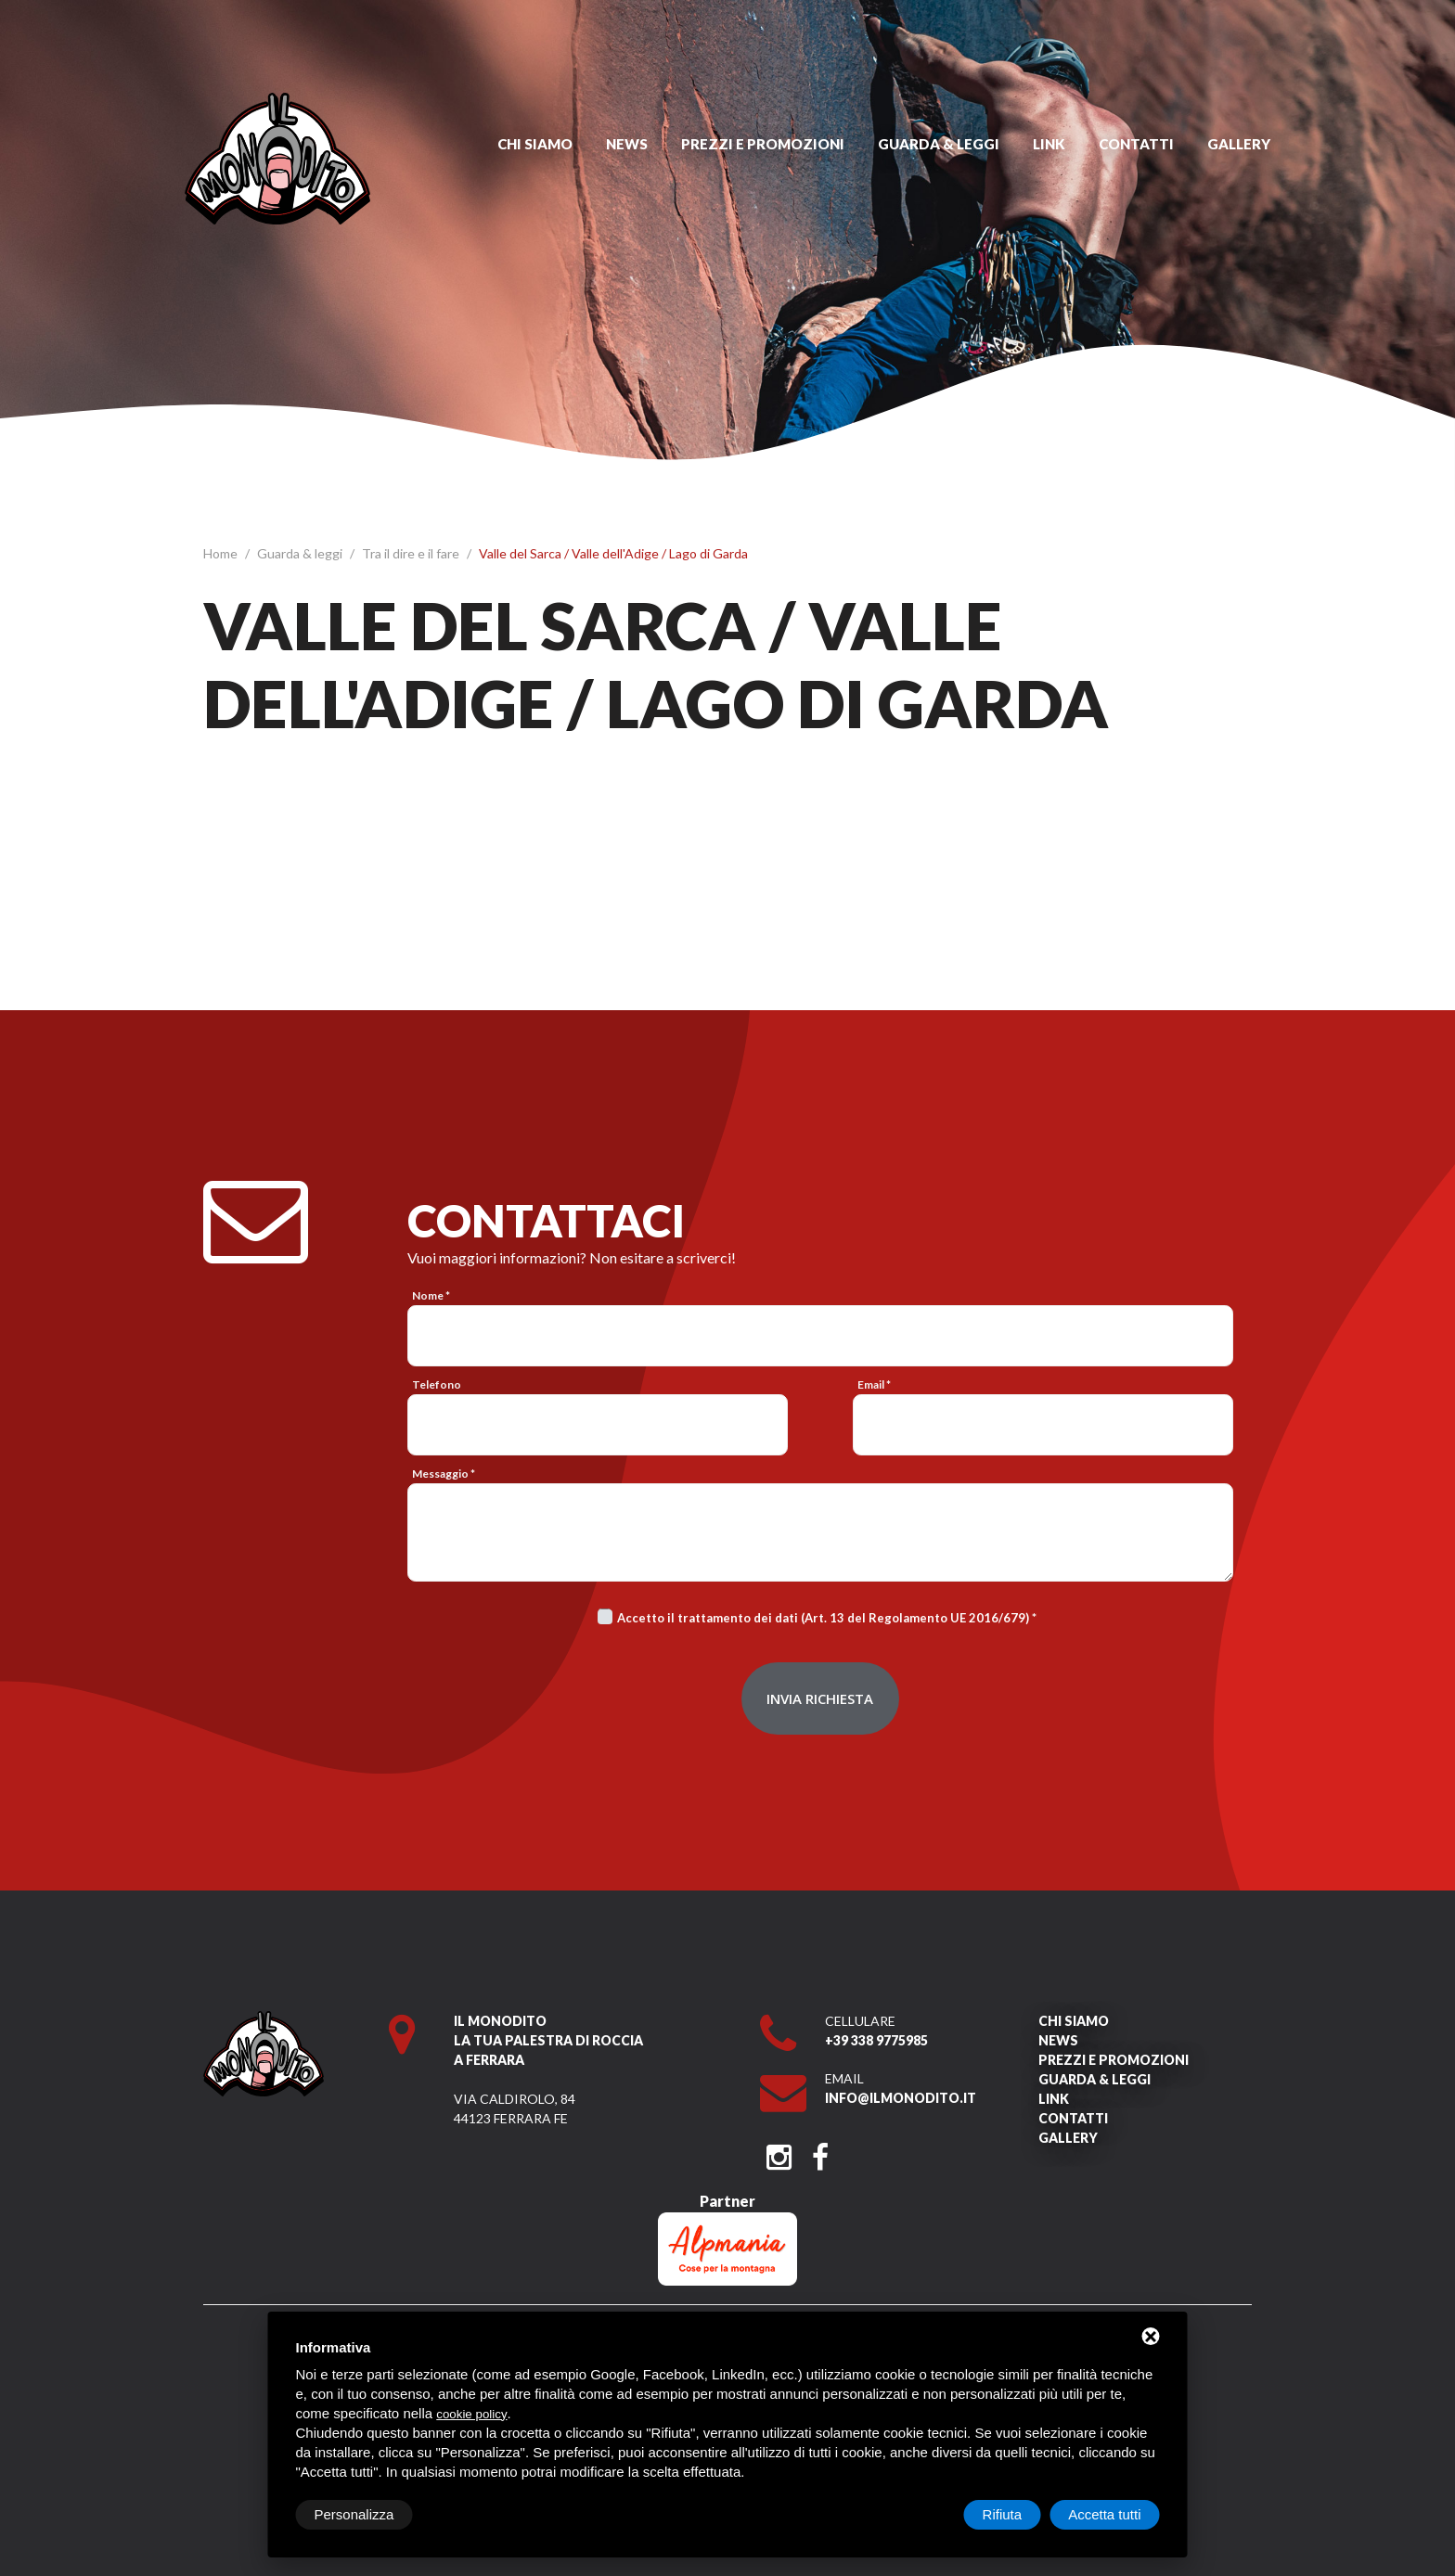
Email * (874, 1384)
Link (1049, 143)
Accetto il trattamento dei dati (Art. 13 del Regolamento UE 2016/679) (823, 1617)
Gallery (1238, 143)
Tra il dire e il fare (412, 553)
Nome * (431, 1295)
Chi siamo (535, 143)
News (627, 143)
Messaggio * (443, 1473)
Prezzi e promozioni (762, 143)
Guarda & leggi (938, 143)
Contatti (1136, 143)
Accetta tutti (1104, 2514)
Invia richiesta (819, 1698)
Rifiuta (1003, 2514)
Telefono (436, 1384)
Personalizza (354, 2514)
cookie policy (471, 2414)
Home (221, 553)
